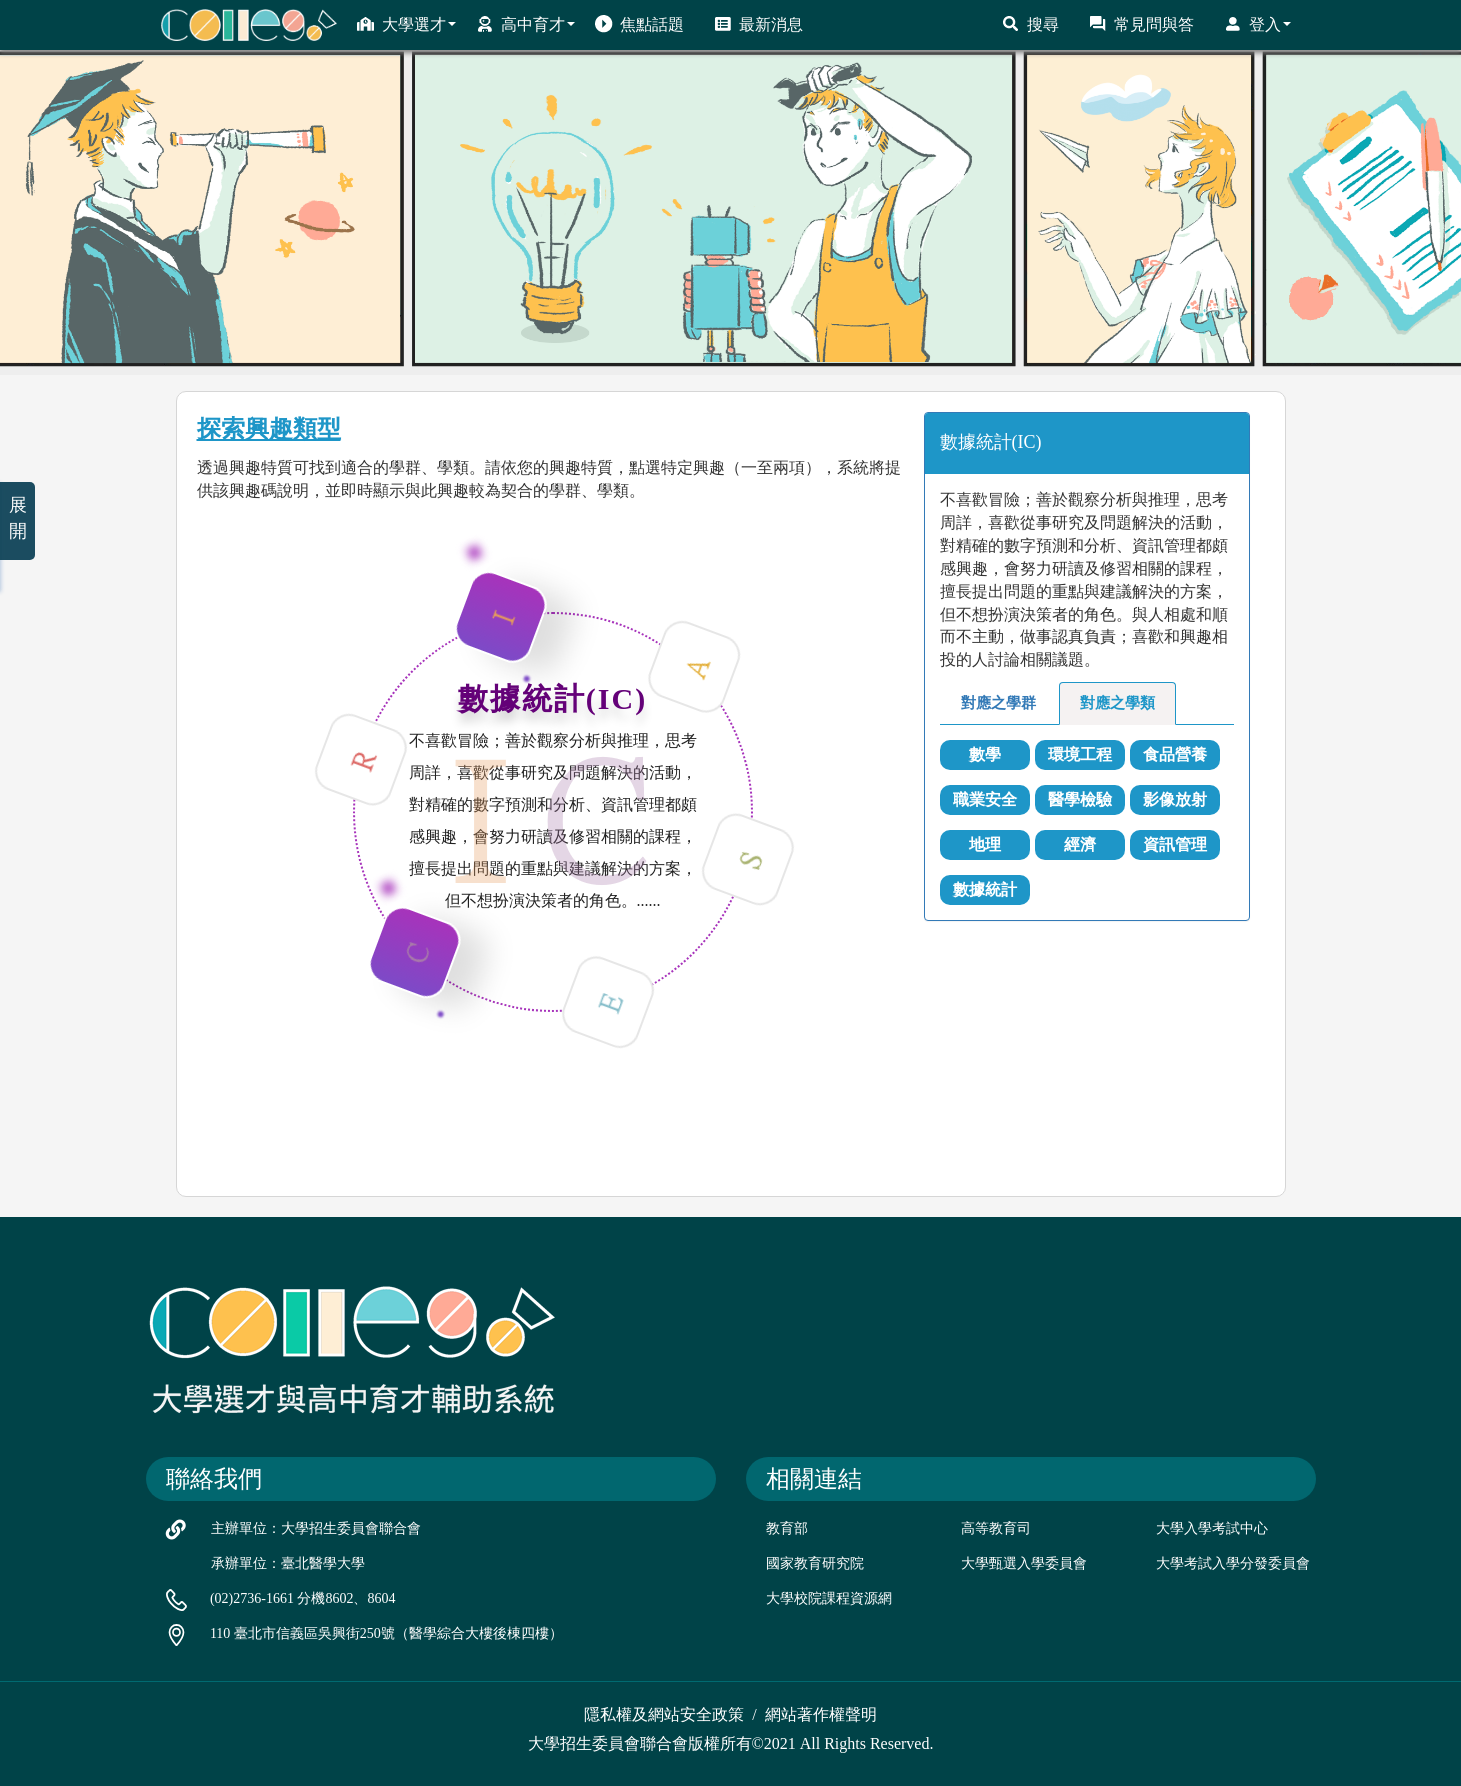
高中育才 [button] (525, 24)
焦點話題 (639, 24)
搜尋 (1030, 24)
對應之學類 (1117, 703)
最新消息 (758, 24)
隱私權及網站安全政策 (664, 1714)
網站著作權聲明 (821, 1714)
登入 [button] (1257, 24)
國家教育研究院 (815, 1563)
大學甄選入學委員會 (1024, 1563)
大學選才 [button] (406, 24)
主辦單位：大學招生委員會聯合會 (316, 1528)
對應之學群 (998, 703)
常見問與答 (1141, 24)
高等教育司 (996, 1528)
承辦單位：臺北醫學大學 (288, 1563)
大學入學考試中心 (1212, 1528)
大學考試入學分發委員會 (1233, 1563)
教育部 (787, 1528)
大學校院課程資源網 (829, 1598)
